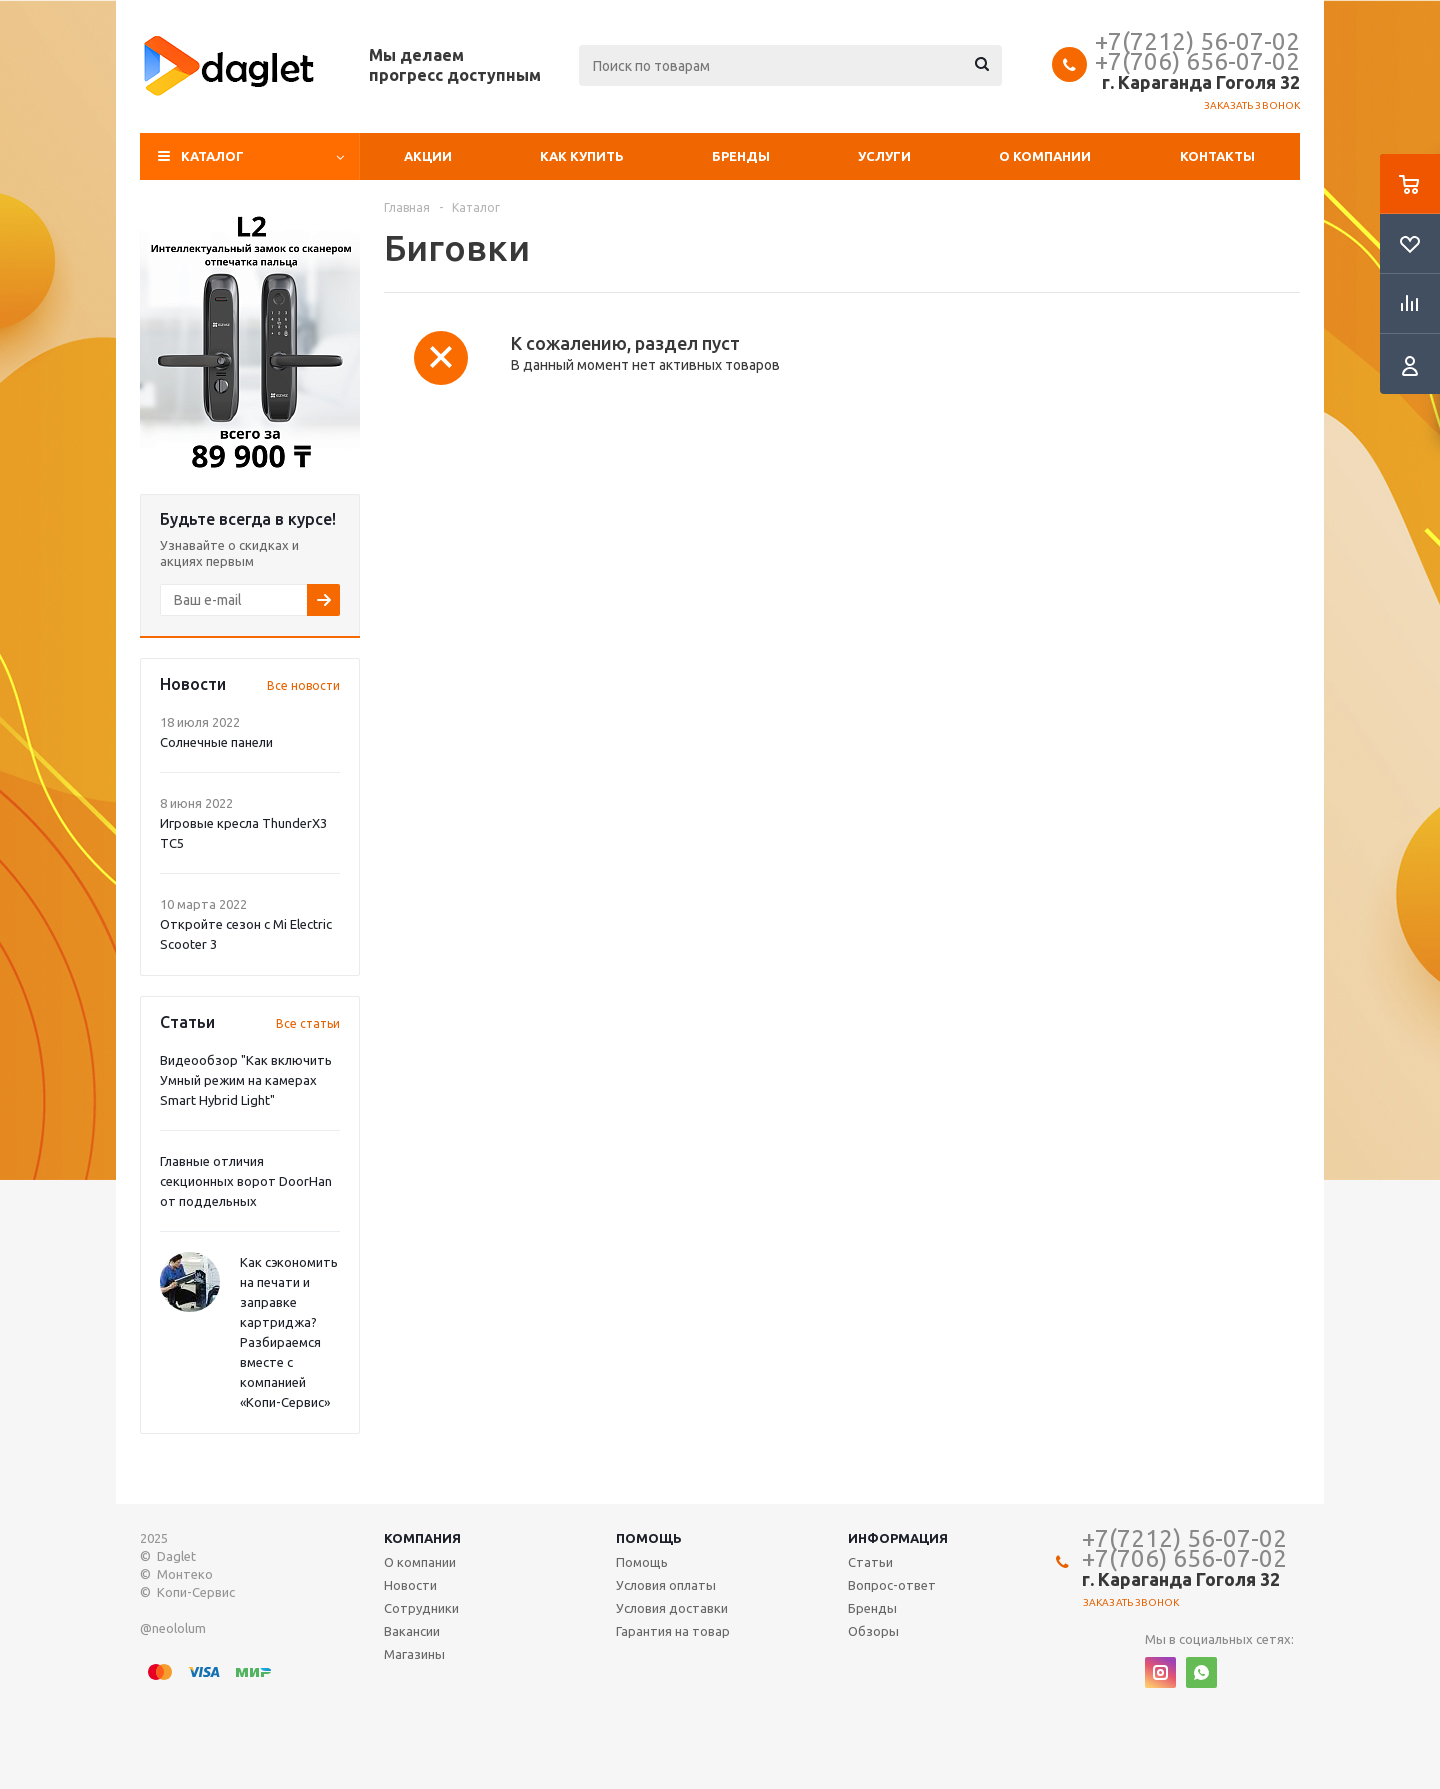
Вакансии (412, 1631)
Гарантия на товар (673, 1631)
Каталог (212, 156)
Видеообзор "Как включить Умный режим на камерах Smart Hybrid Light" (246, 1080)
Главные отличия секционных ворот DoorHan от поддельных (246, 1181)
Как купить (582, 156)
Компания (422, 1538)
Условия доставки (672, 1608)
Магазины (414, 1654)
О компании (1045, 156)
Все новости (303, 685)
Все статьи (308, 1023)
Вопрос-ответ (892, 1585)
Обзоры (873, 1631)
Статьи (870, 1562)
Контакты (1217, 156)
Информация (898, 1538)
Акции (428, 156)
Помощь (649, 1538)
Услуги (884, 156)
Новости (410, 1585)
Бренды (741, 156)
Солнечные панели (216, 742)
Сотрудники (421, 1608)
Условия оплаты (666, 1585)
